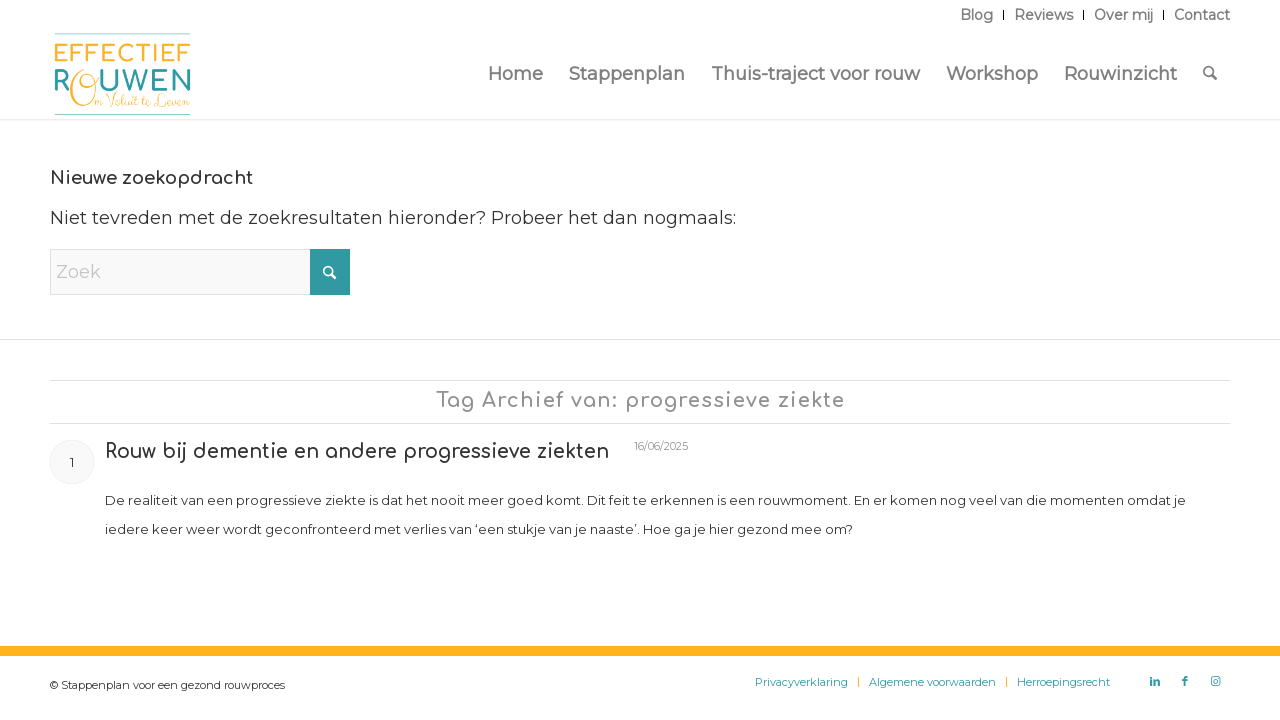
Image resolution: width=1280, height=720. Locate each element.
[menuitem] (977, 15)
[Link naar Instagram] (1215, 681)
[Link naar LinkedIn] (1155, 681)
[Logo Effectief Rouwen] (122, 74)
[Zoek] (1210, 74)
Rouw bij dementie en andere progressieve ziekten (357, 451)
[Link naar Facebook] (1185, 681)
